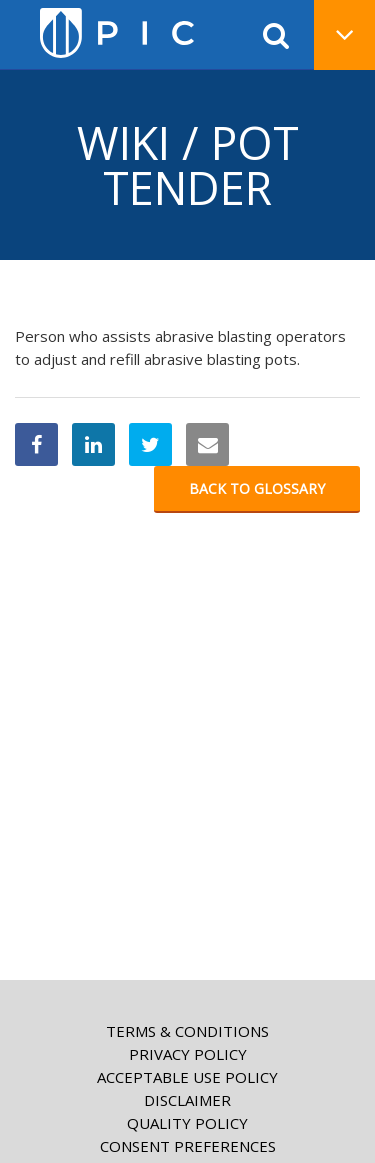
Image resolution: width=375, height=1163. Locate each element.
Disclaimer (187, 1100)
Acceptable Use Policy (187, 1077)
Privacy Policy (188, 1054)
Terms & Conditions (187, 1031)
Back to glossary (257, 488)
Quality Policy (187, 1123)
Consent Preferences (188, 1146)
